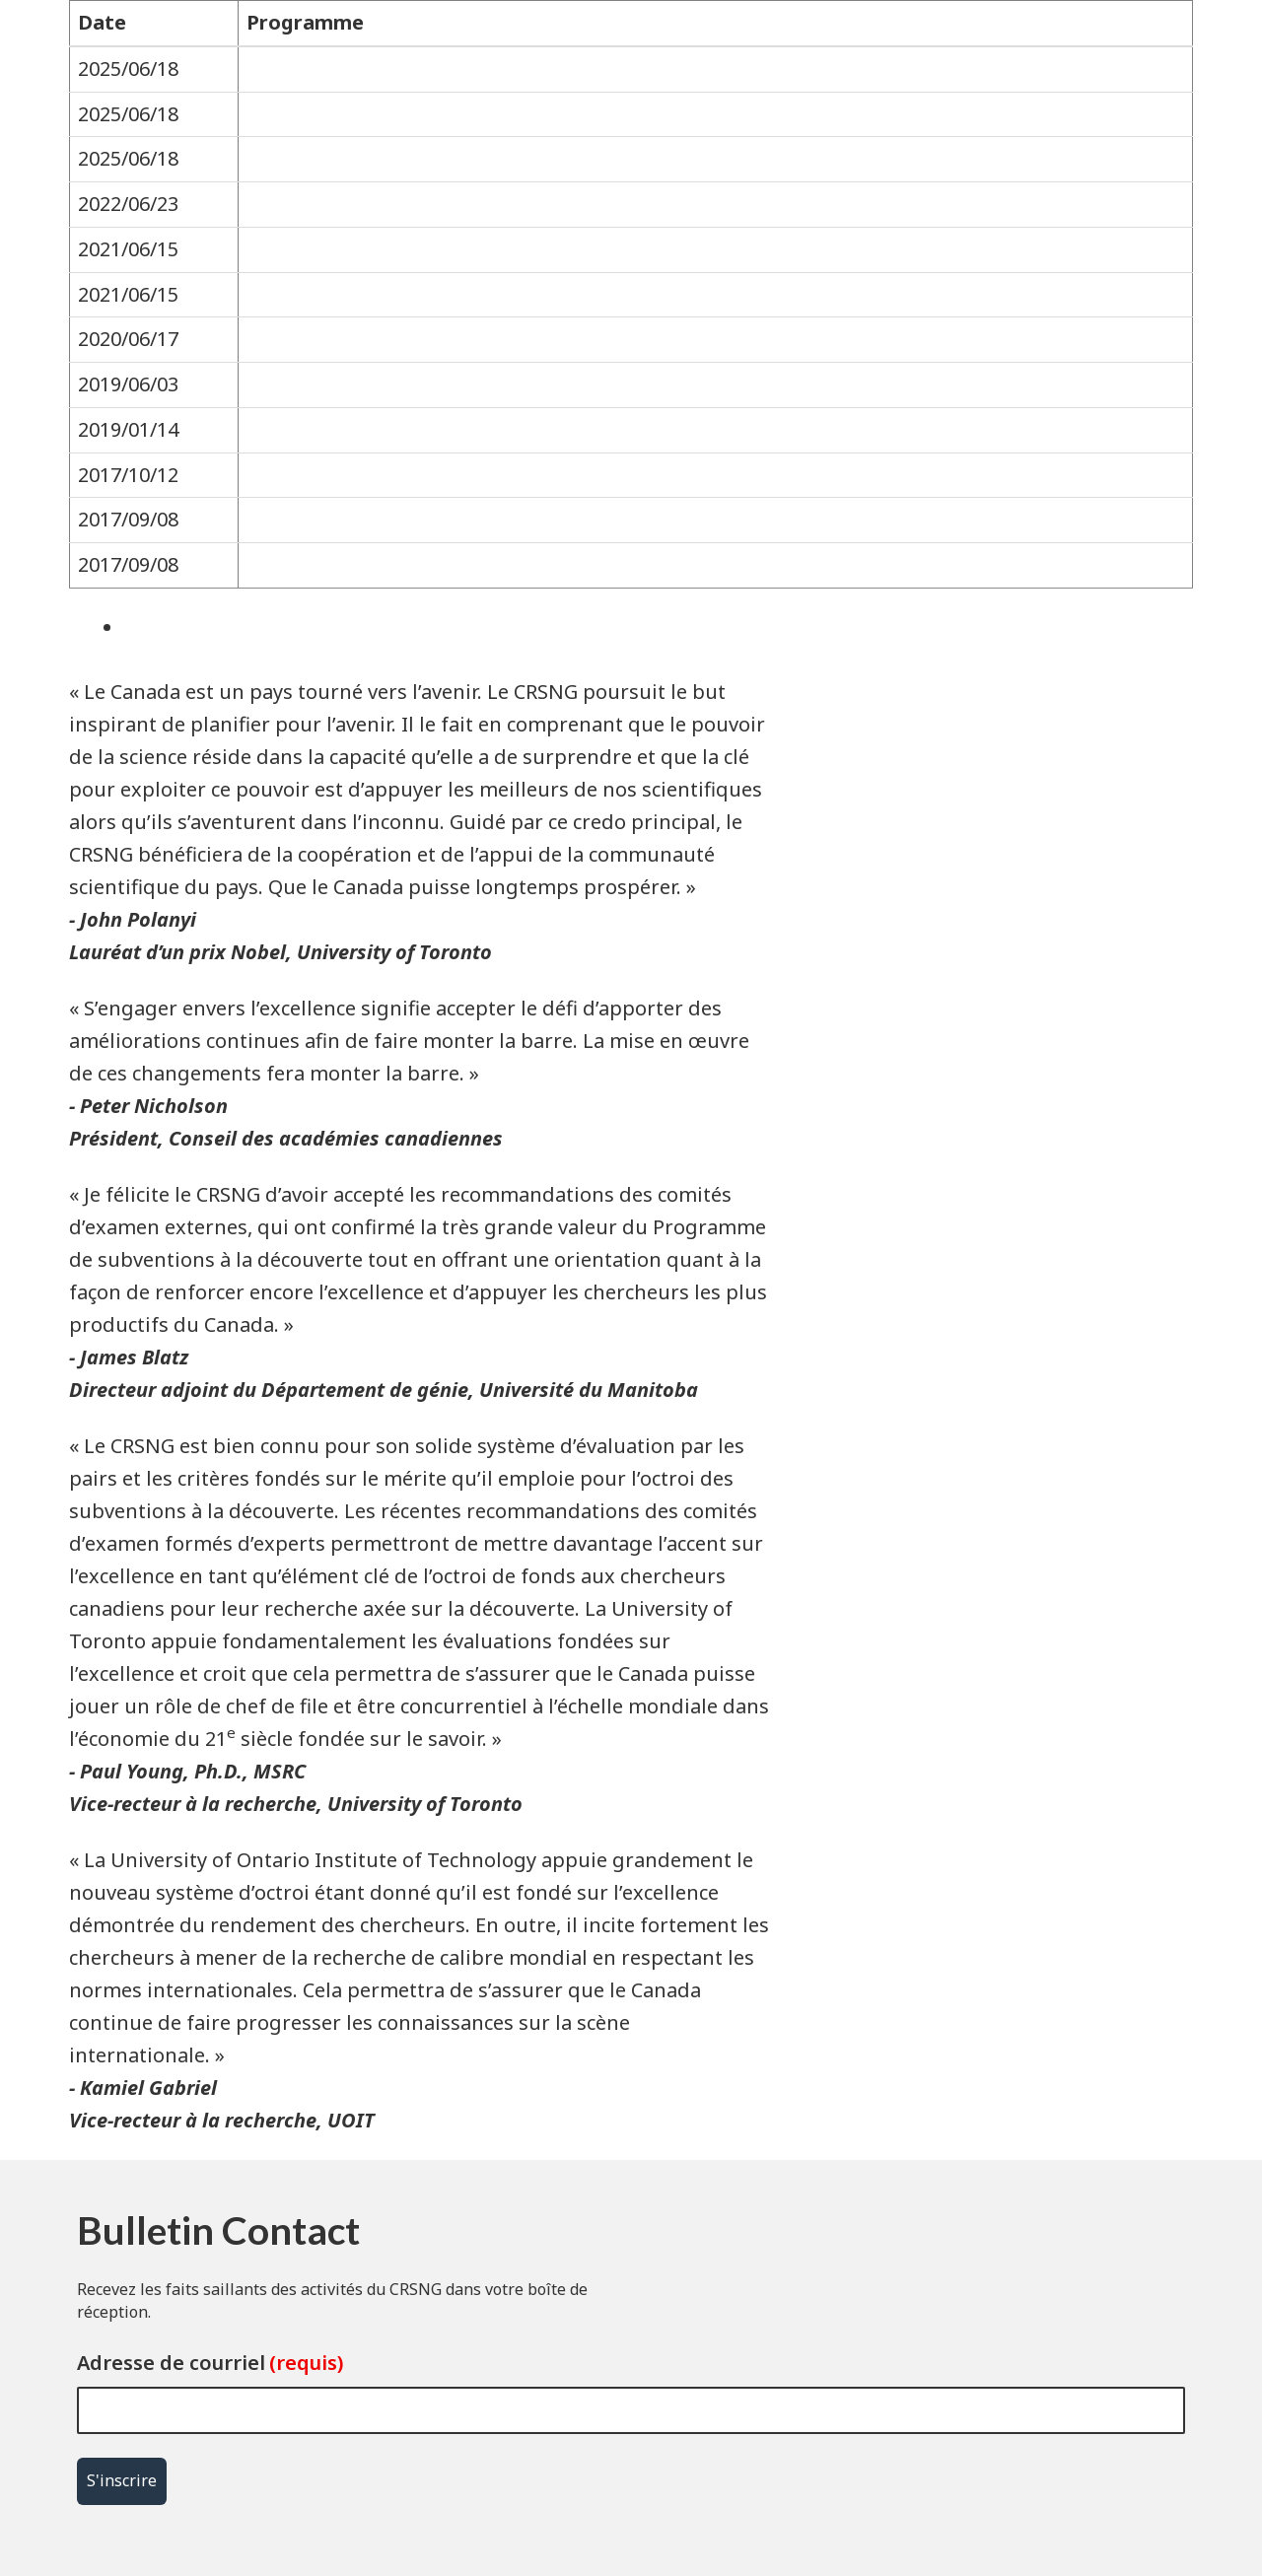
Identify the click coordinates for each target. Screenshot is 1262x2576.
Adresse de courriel (171, 2362)
